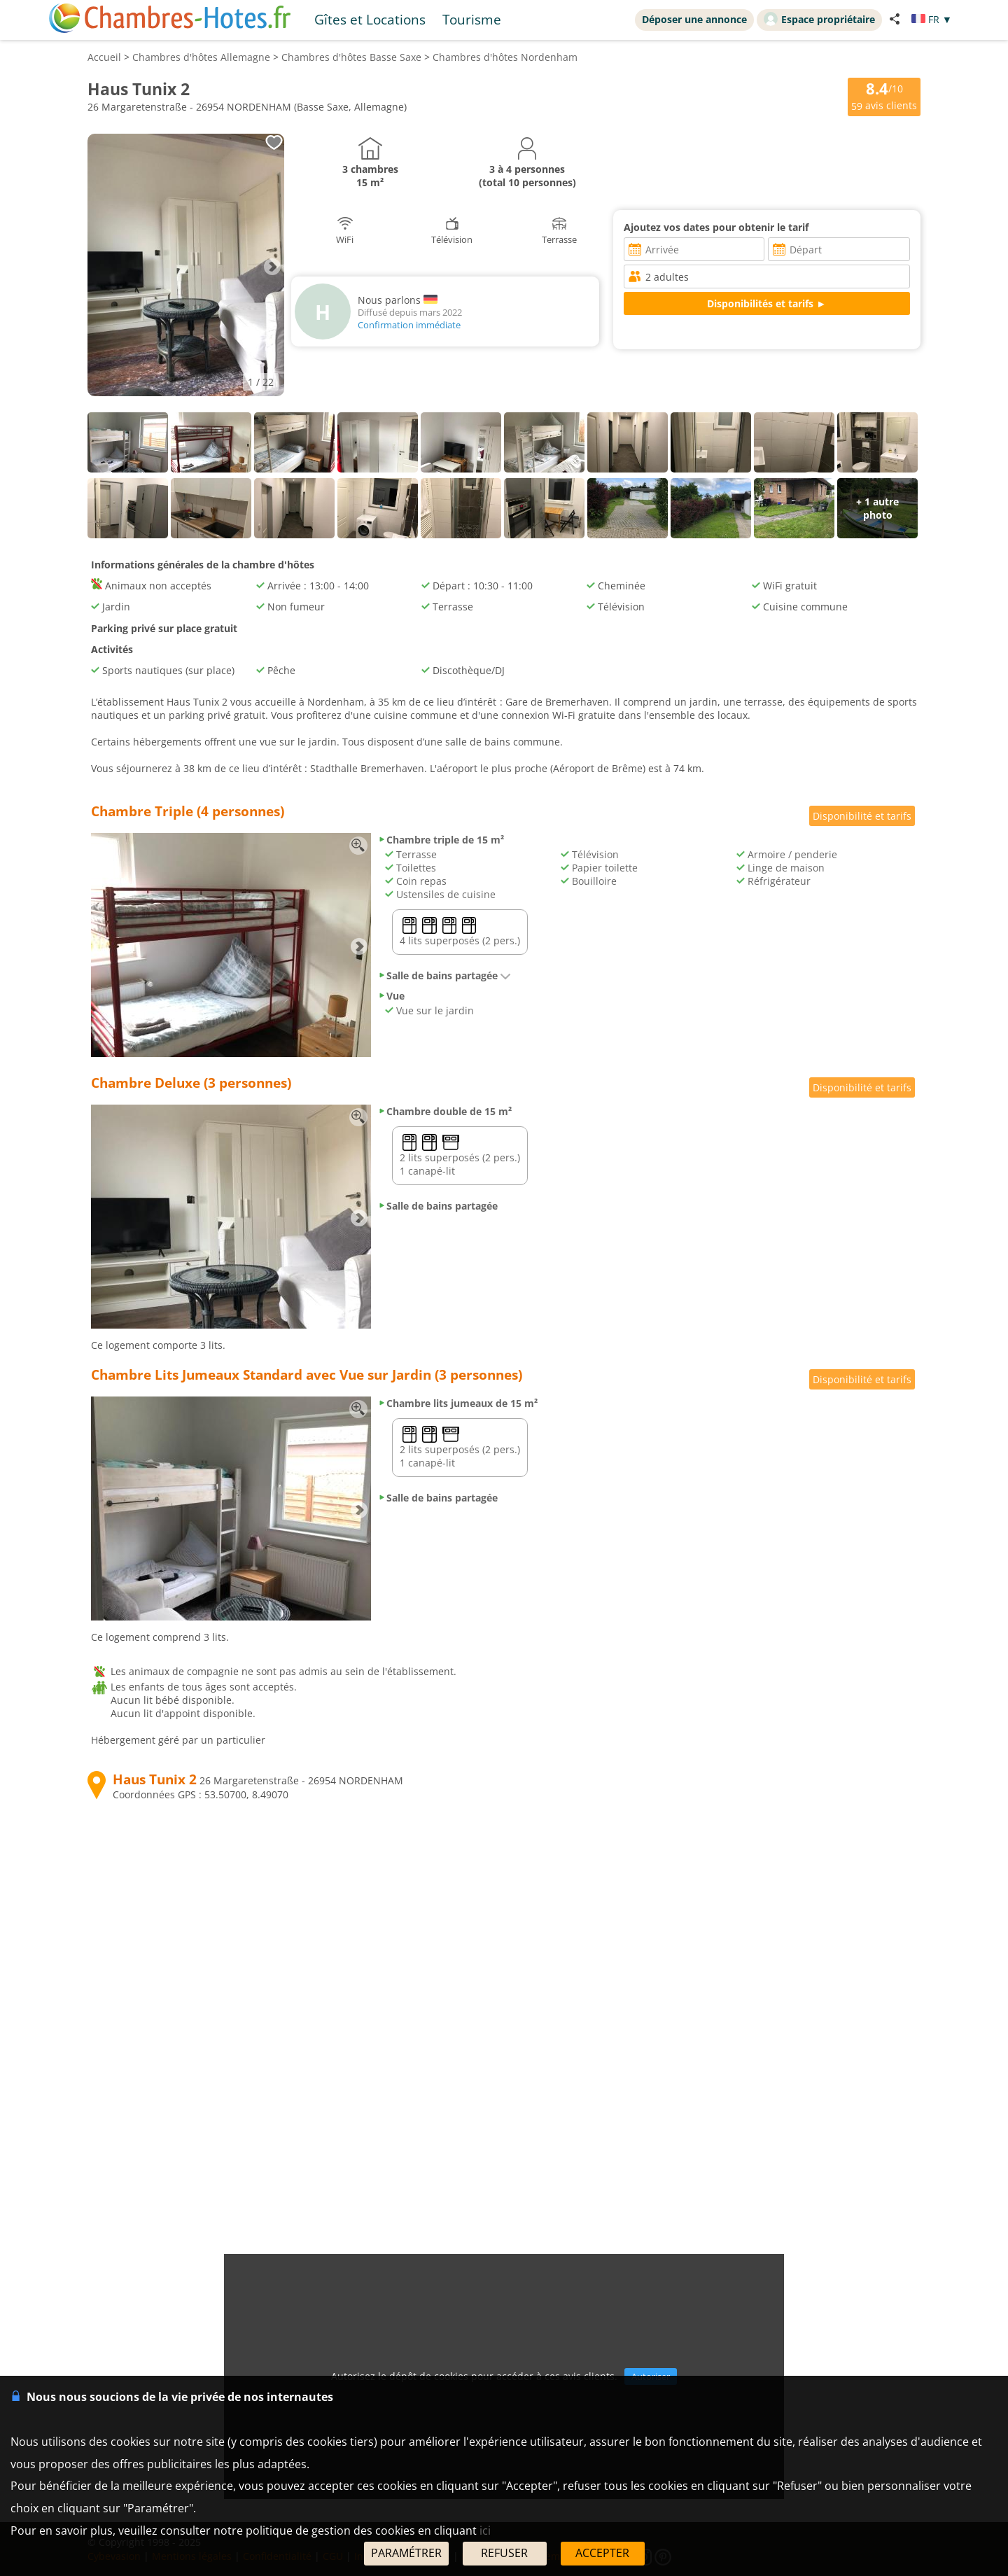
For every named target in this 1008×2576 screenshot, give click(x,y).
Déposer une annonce (694, 19)
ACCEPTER (602, 2553)
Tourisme (471, 19)
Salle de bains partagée (444, 975)
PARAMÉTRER (406, 2553)
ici (485, 2530)
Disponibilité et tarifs (862, 815)
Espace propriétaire (819, 19)
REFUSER (504, 2553)
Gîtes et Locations (370, 19)
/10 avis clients (884, 95)
